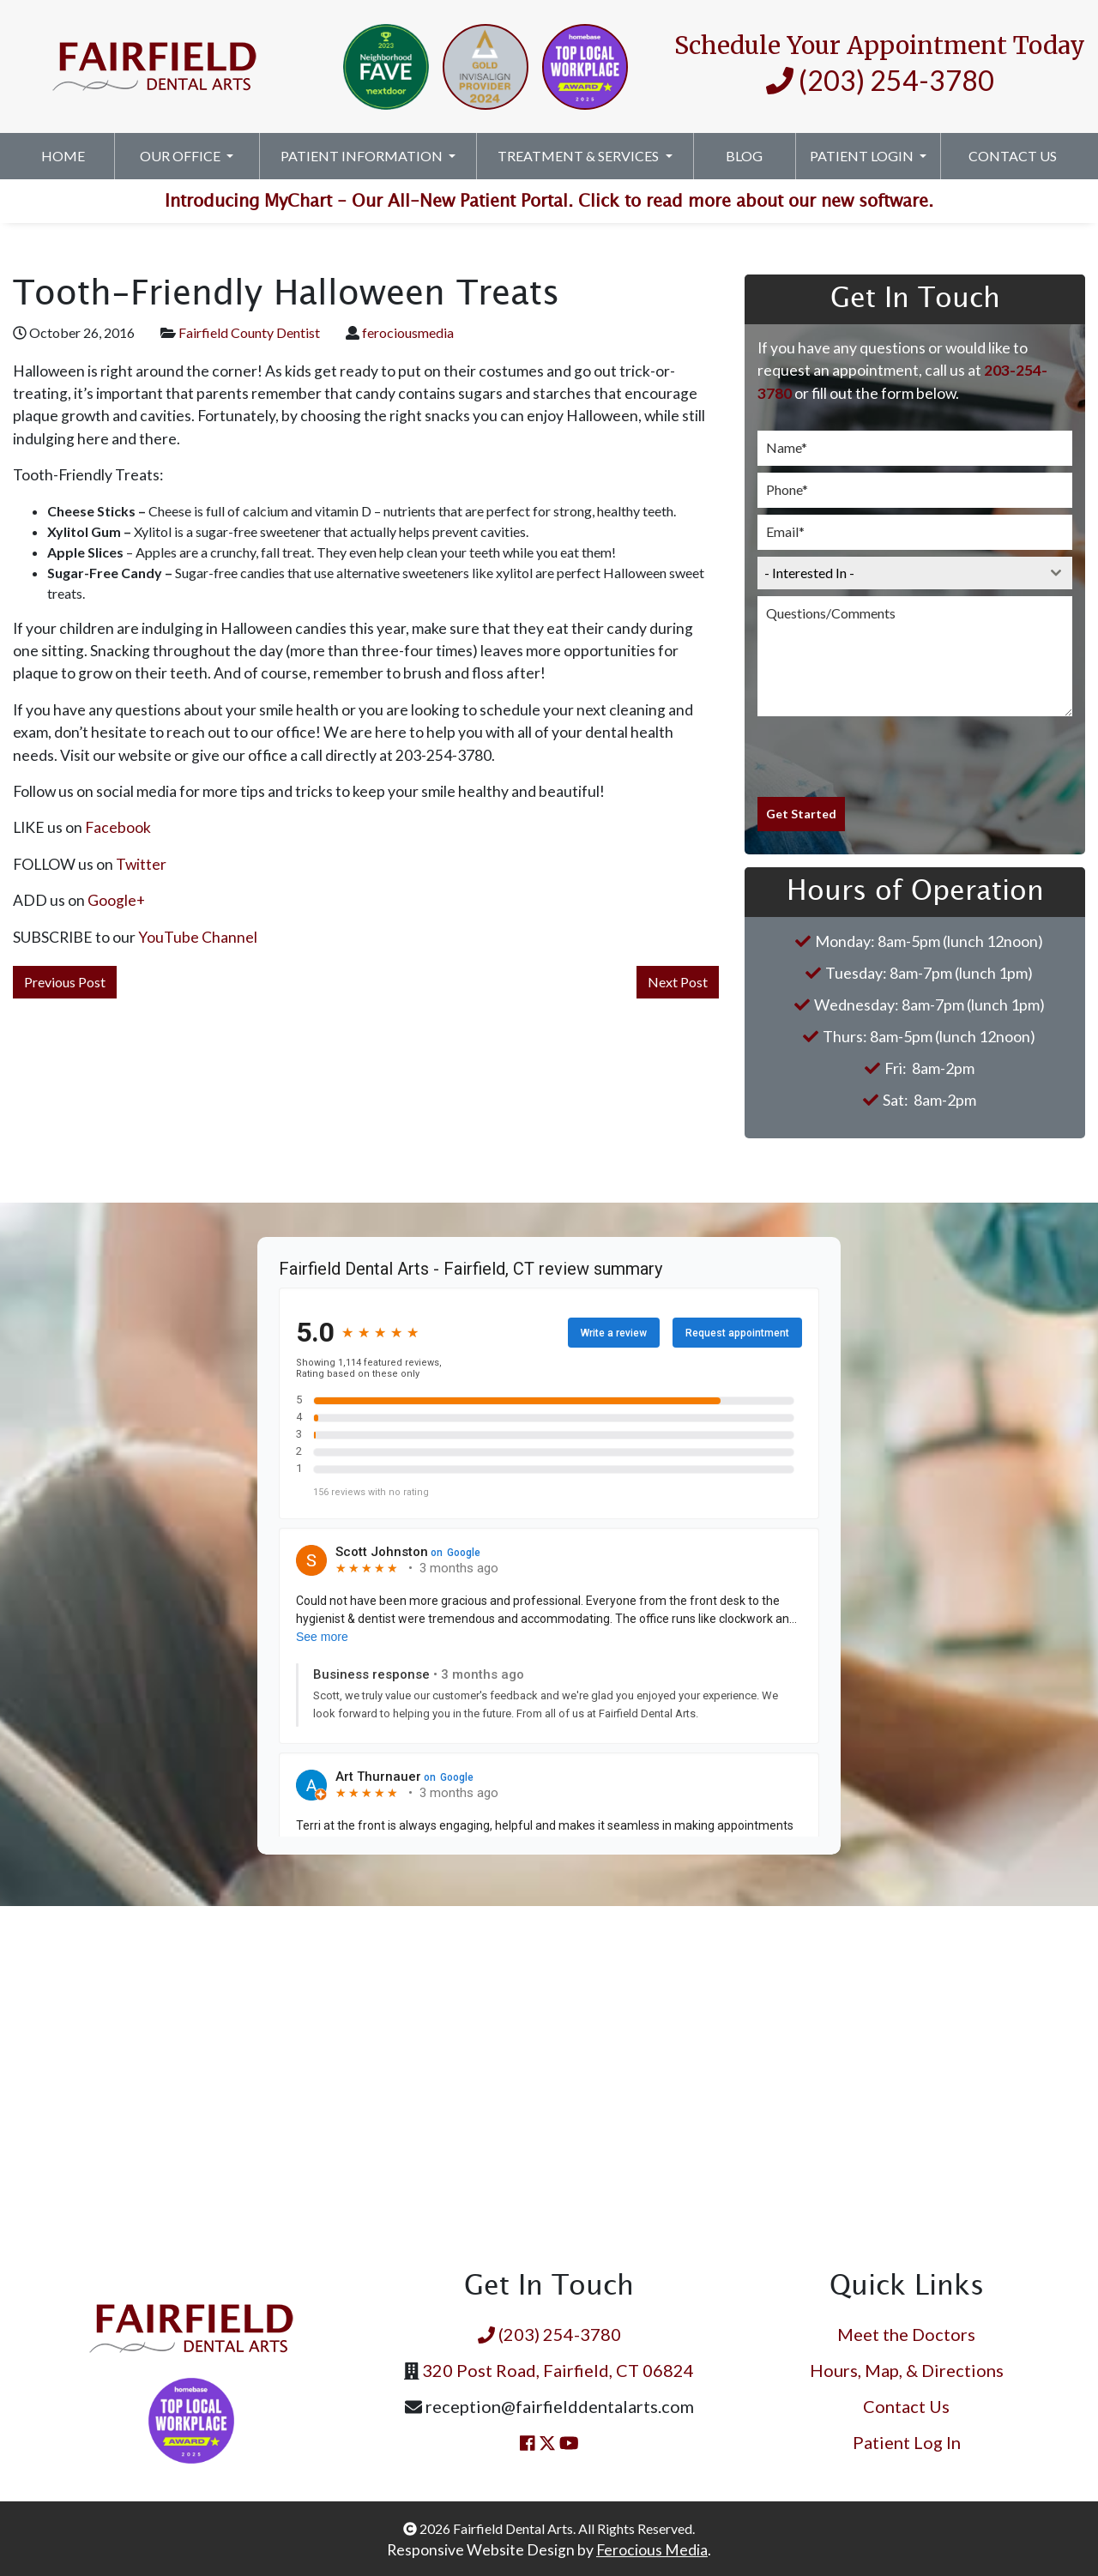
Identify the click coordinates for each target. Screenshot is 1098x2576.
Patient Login (863, 156)
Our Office (181, 156)
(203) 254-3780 (880, 80)
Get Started (801, 813)
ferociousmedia (408, 332)
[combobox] (914, 573)
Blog (744, 156)
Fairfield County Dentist (249, 332)
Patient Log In (907, 2439)
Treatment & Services (579, 156)
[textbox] (898, 573)
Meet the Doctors (906, 2331)
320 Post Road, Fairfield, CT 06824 (558, 2367)
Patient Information (363, 156)
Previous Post (65, 982)
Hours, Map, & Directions (907, 2367)
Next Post (678, 982)
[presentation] (887, 756)
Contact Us (1012, 156)
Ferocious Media (652, 2547)
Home (63, 156)
